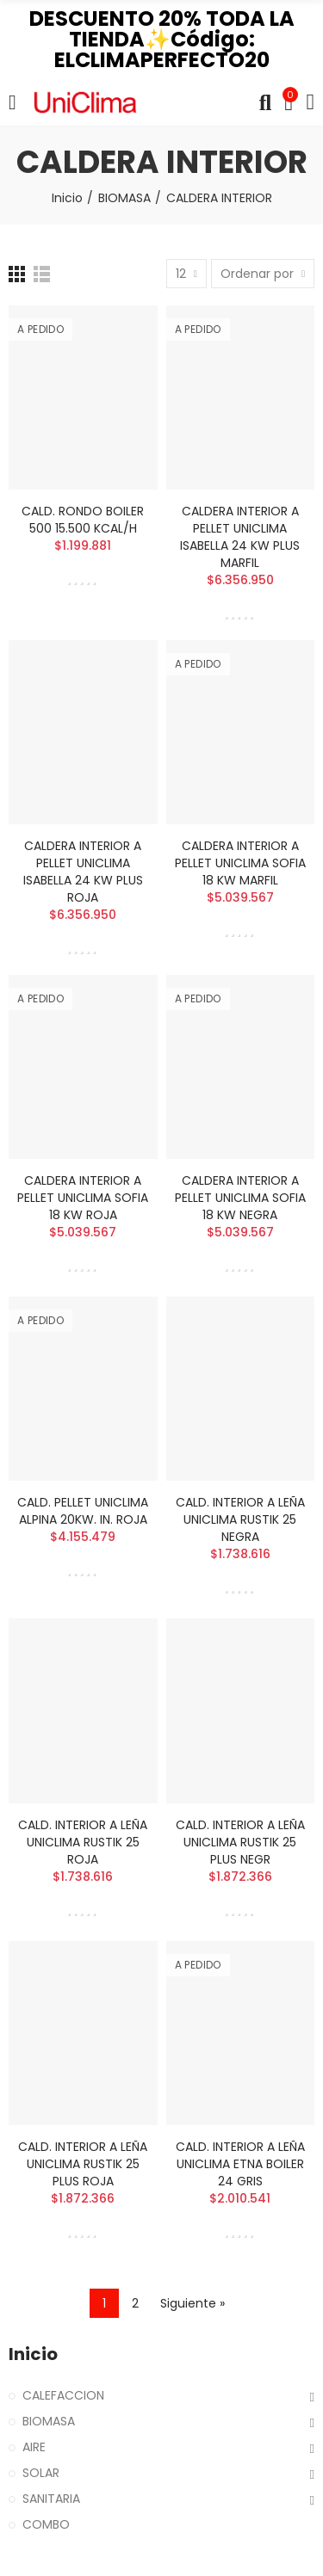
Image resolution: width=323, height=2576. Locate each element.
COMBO (46, 2524)
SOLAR (40, 2472)
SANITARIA (51, 2498)
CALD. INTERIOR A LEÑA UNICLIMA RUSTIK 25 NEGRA (240, 1519)
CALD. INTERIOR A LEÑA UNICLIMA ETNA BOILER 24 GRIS (240, 2164)
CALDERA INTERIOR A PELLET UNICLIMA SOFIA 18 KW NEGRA (240, 1197)
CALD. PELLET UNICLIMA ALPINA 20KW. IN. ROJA (82, 1511)
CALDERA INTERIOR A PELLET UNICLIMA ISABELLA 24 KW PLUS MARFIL (240, 536)
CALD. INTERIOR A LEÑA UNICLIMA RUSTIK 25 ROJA (82, 1842)
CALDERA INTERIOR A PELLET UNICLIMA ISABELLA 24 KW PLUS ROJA (83, 871)
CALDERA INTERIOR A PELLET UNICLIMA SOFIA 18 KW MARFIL (240, 863)
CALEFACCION (63, 2395)
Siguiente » (192, 2303)
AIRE (34, 2447)
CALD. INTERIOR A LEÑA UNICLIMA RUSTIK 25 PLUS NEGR (240, 1842)
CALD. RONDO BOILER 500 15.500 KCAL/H (83, 519)
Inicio (33, 2354)
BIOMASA (48, 2421)
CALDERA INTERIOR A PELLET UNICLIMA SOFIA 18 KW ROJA (82, 1197)
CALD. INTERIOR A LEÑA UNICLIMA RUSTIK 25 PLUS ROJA (82, 2164)
